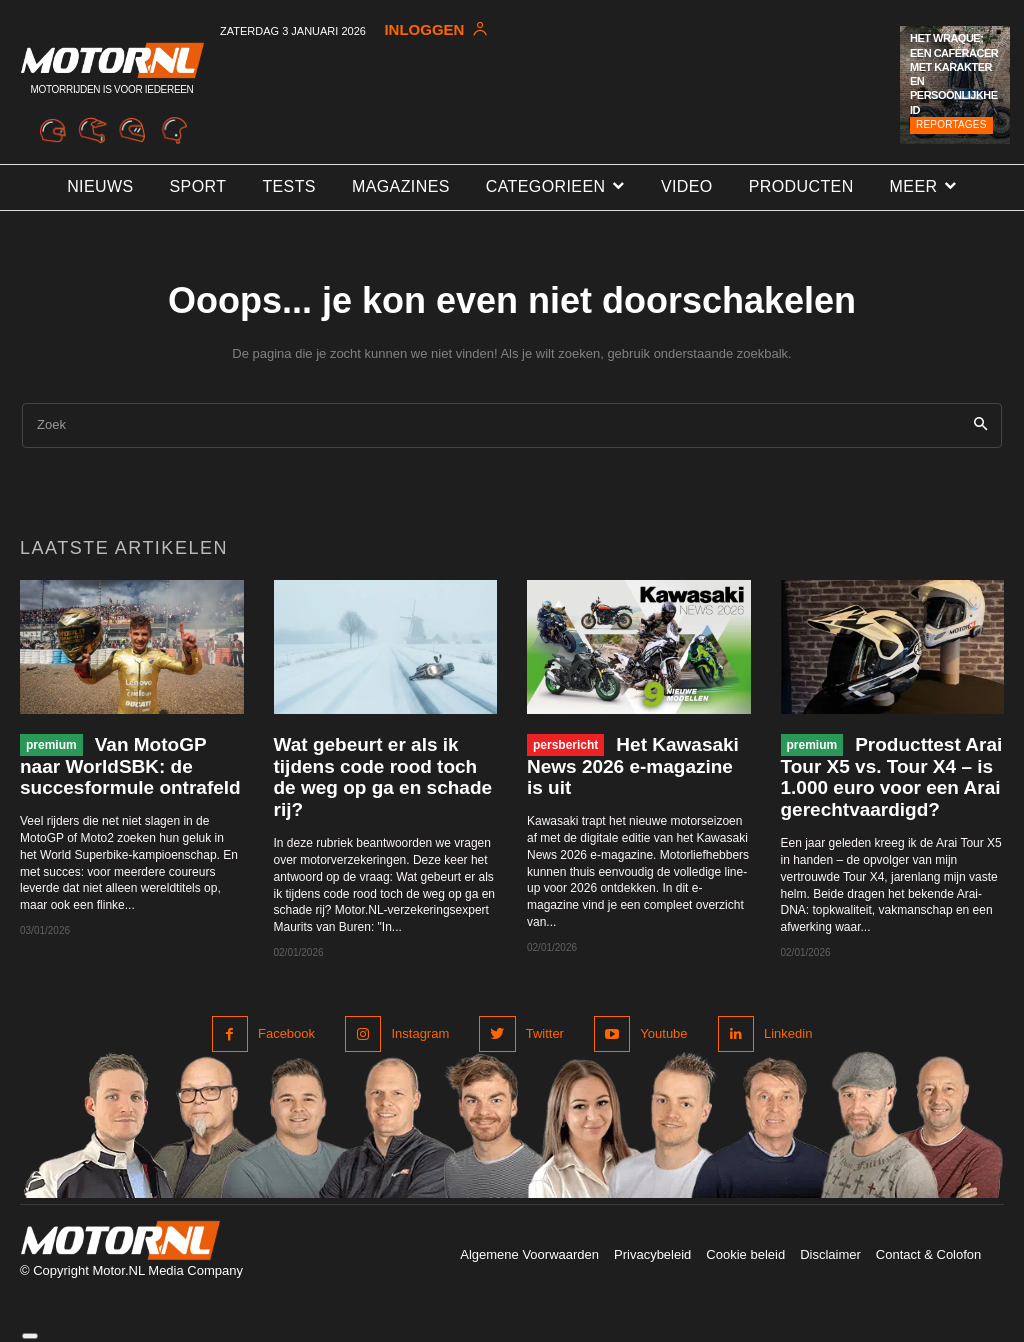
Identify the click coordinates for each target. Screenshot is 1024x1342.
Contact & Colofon (929, 1254)
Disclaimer (830, 1254)
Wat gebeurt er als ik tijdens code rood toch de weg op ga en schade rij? (383, 777)
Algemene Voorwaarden (529, 1254)
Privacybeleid (652, 1254)
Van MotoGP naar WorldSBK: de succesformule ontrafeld (130, 766)
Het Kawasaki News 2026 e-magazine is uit (633, 766)
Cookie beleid (745, 1254)
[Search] (980, 425)
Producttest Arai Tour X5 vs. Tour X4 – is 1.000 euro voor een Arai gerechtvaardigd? (892, 777)
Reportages (951, 124)
